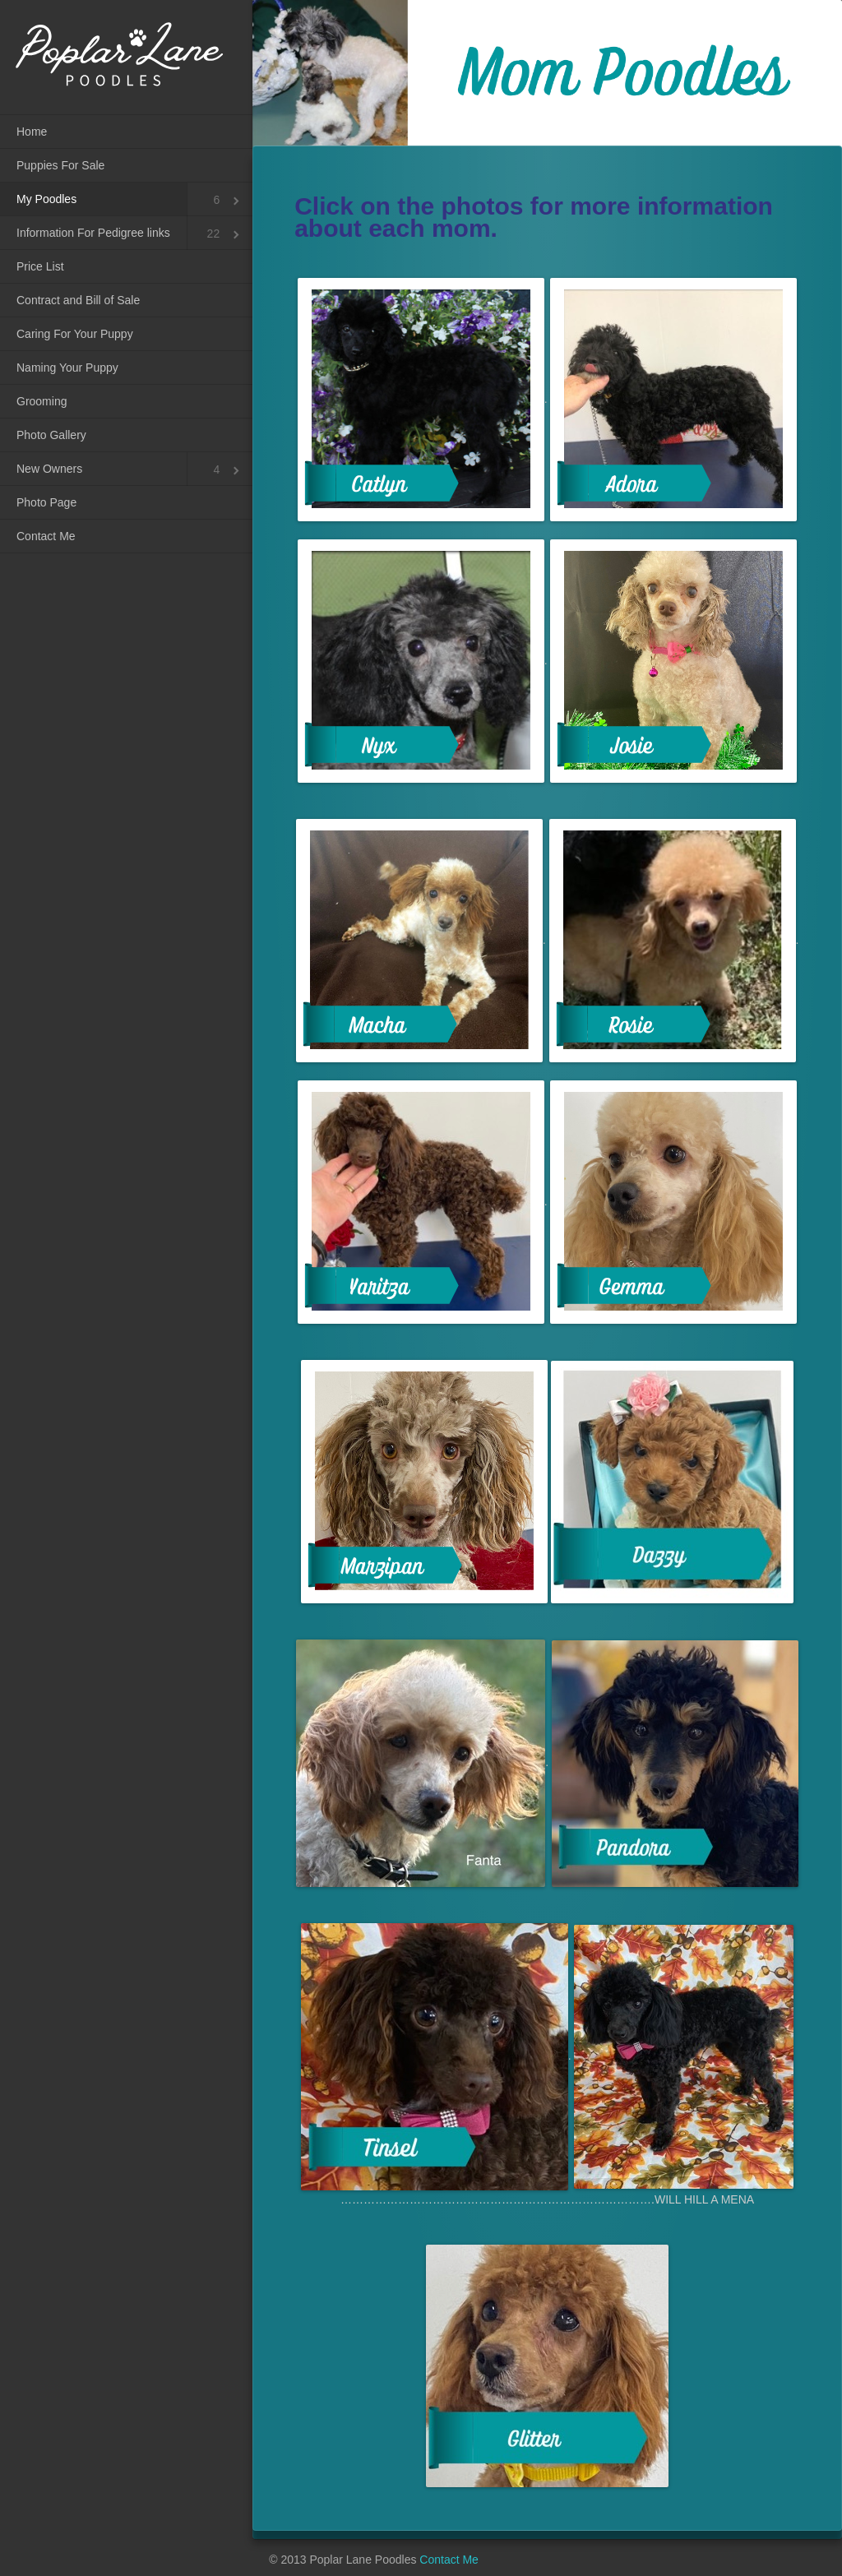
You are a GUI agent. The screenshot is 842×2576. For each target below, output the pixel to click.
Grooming (41, 401)
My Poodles (46, 199)
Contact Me (46, 536)
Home (31, 131)
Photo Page (46, 502)
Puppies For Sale (60, 165)
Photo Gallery (51, 435)
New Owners (49, 468)
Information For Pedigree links (93, 232)
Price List (40, 266)
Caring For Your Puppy (74, 333)
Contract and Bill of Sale (78, 300)
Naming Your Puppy (67, 367)
